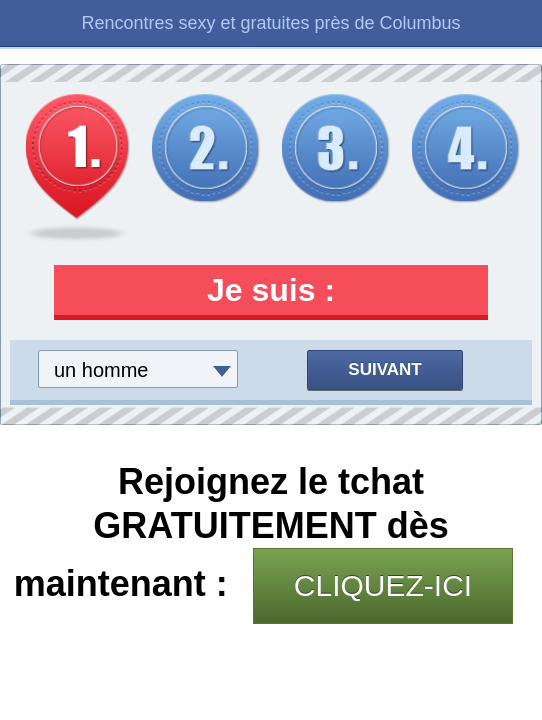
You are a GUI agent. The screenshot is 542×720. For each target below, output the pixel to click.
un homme (101, 370)
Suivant (384, 369)
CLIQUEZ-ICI (383, 585)
